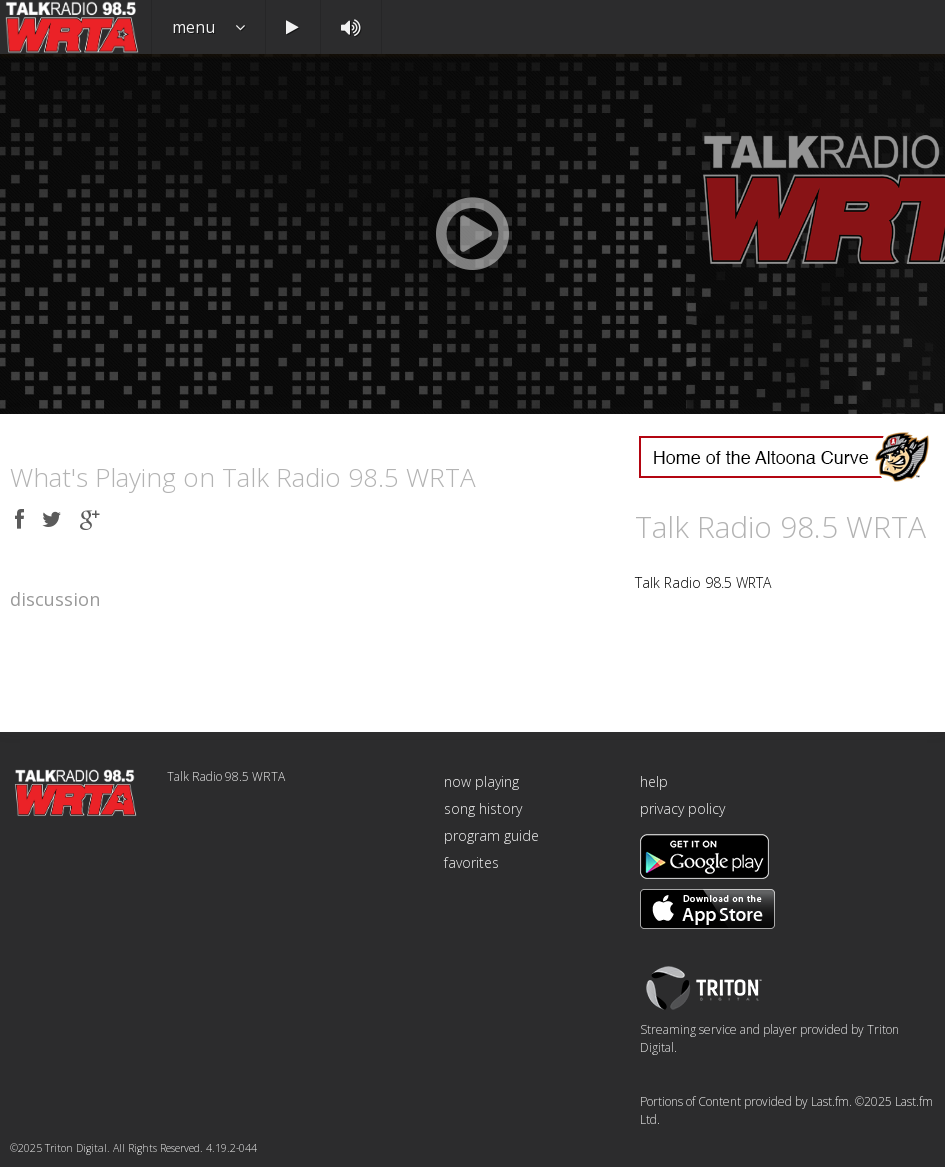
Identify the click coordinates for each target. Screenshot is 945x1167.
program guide (491, 835)
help (654, 781)
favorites (471, 862)
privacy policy (682, 808)
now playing (481, 781)
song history (483, 808)
